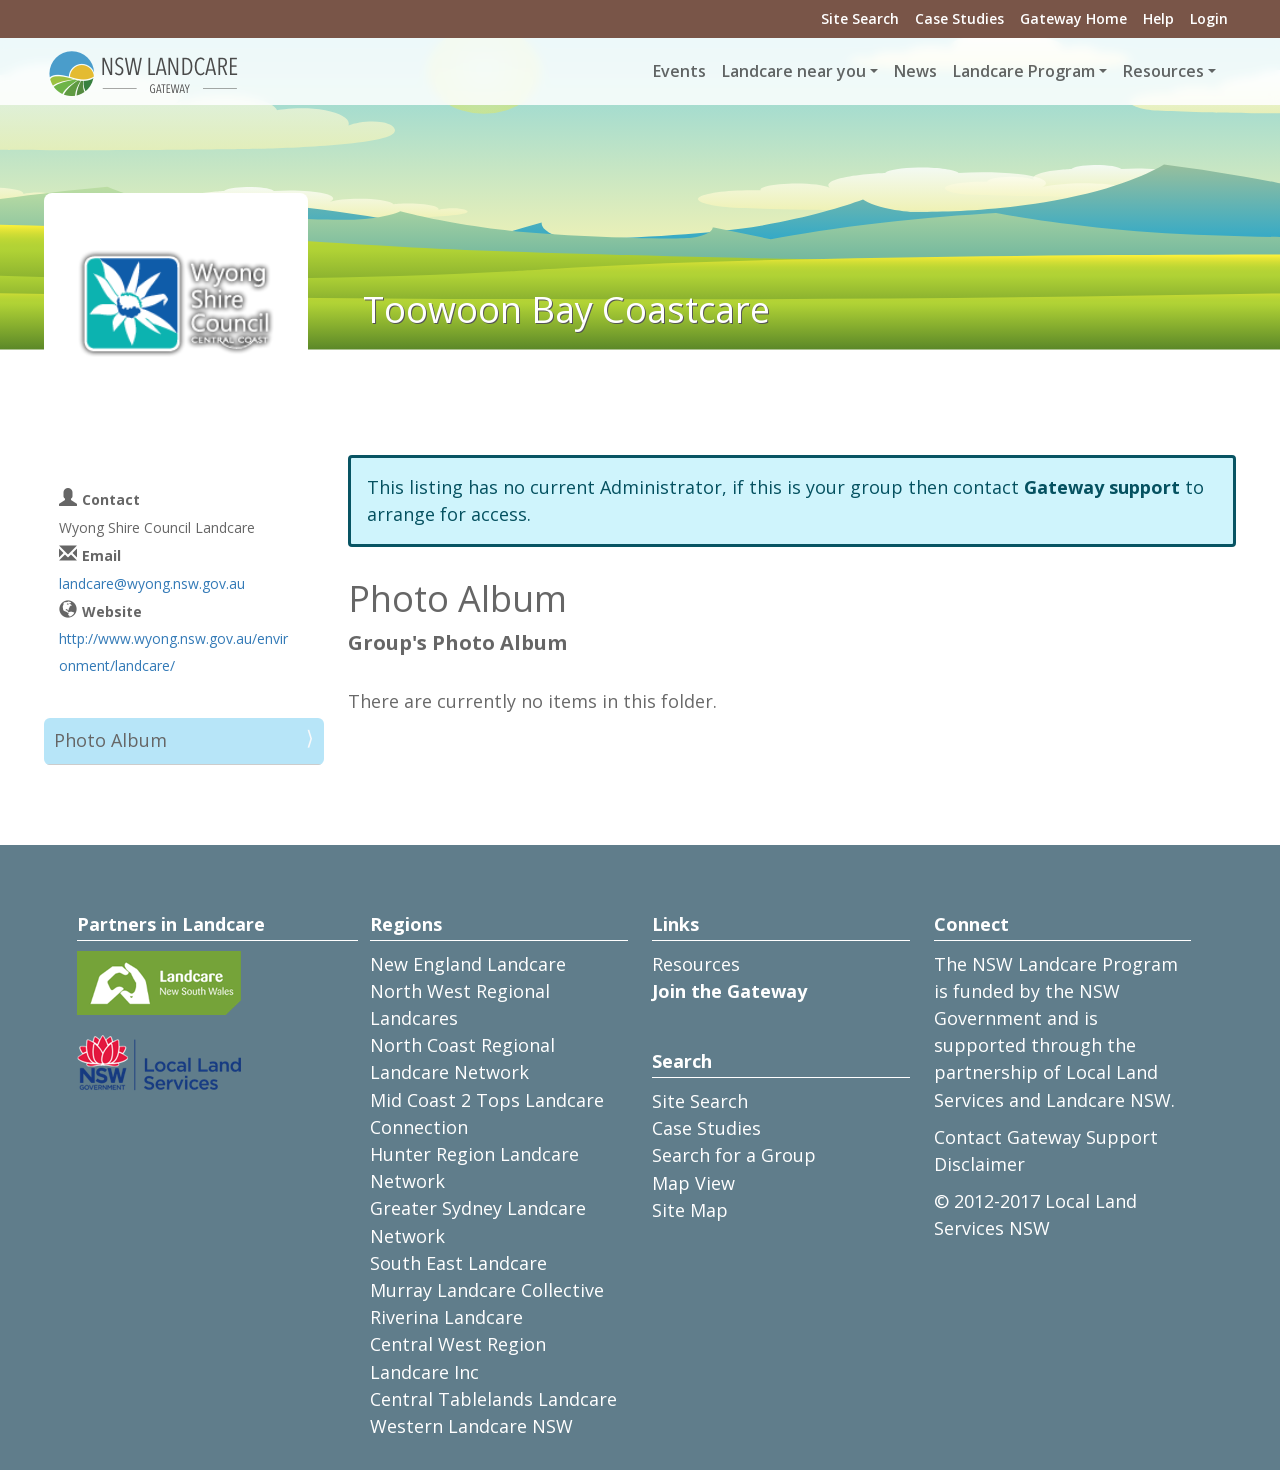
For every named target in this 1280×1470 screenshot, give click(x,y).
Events (679, 71)
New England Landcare (468, 964)
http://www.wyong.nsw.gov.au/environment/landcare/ (173, 652)
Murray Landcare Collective (487, 1290)
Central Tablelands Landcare (493, 1399)
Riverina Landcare (446, 1317)
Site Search (860, 18)
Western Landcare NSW (471, 1426)
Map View (693, 1183)
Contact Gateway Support (1046, 1137)
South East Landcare (458, 1263)
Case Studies (959, 18)
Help (1158, 18)
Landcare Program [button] (1024, 71)
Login (1209, 18)
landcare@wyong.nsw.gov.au (152, 583)
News (915, 71)
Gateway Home (1073, 18)
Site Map (690, 1210)
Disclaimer (979, 1164)
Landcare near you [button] (794, 71)
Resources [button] (1163, 71)
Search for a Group (734, 1155)
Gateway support (1102, 487)
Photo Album (110, 740)
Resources (696, 964)
